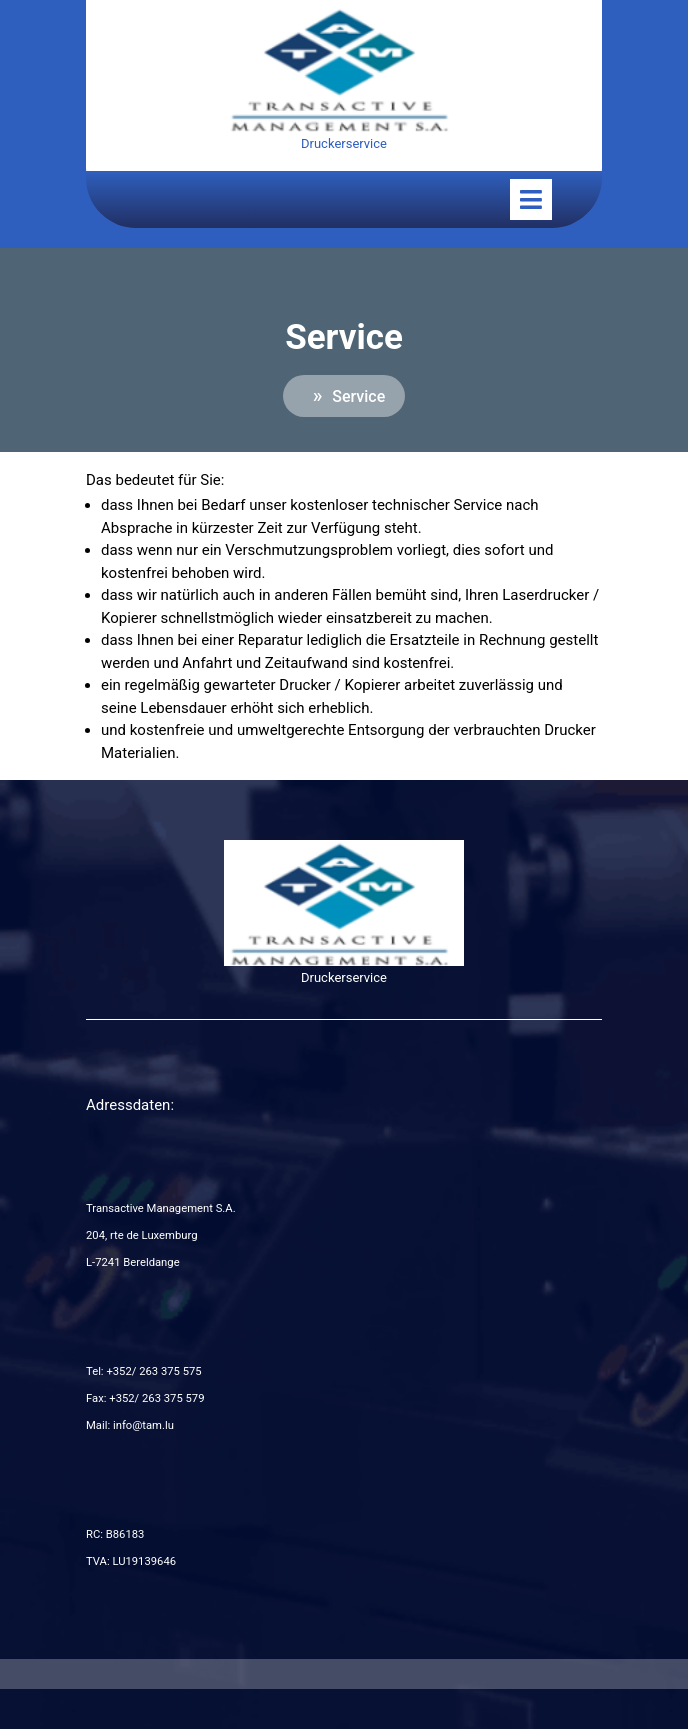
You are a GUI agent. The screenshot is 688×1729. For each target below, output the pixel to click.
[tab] (531, 199)
